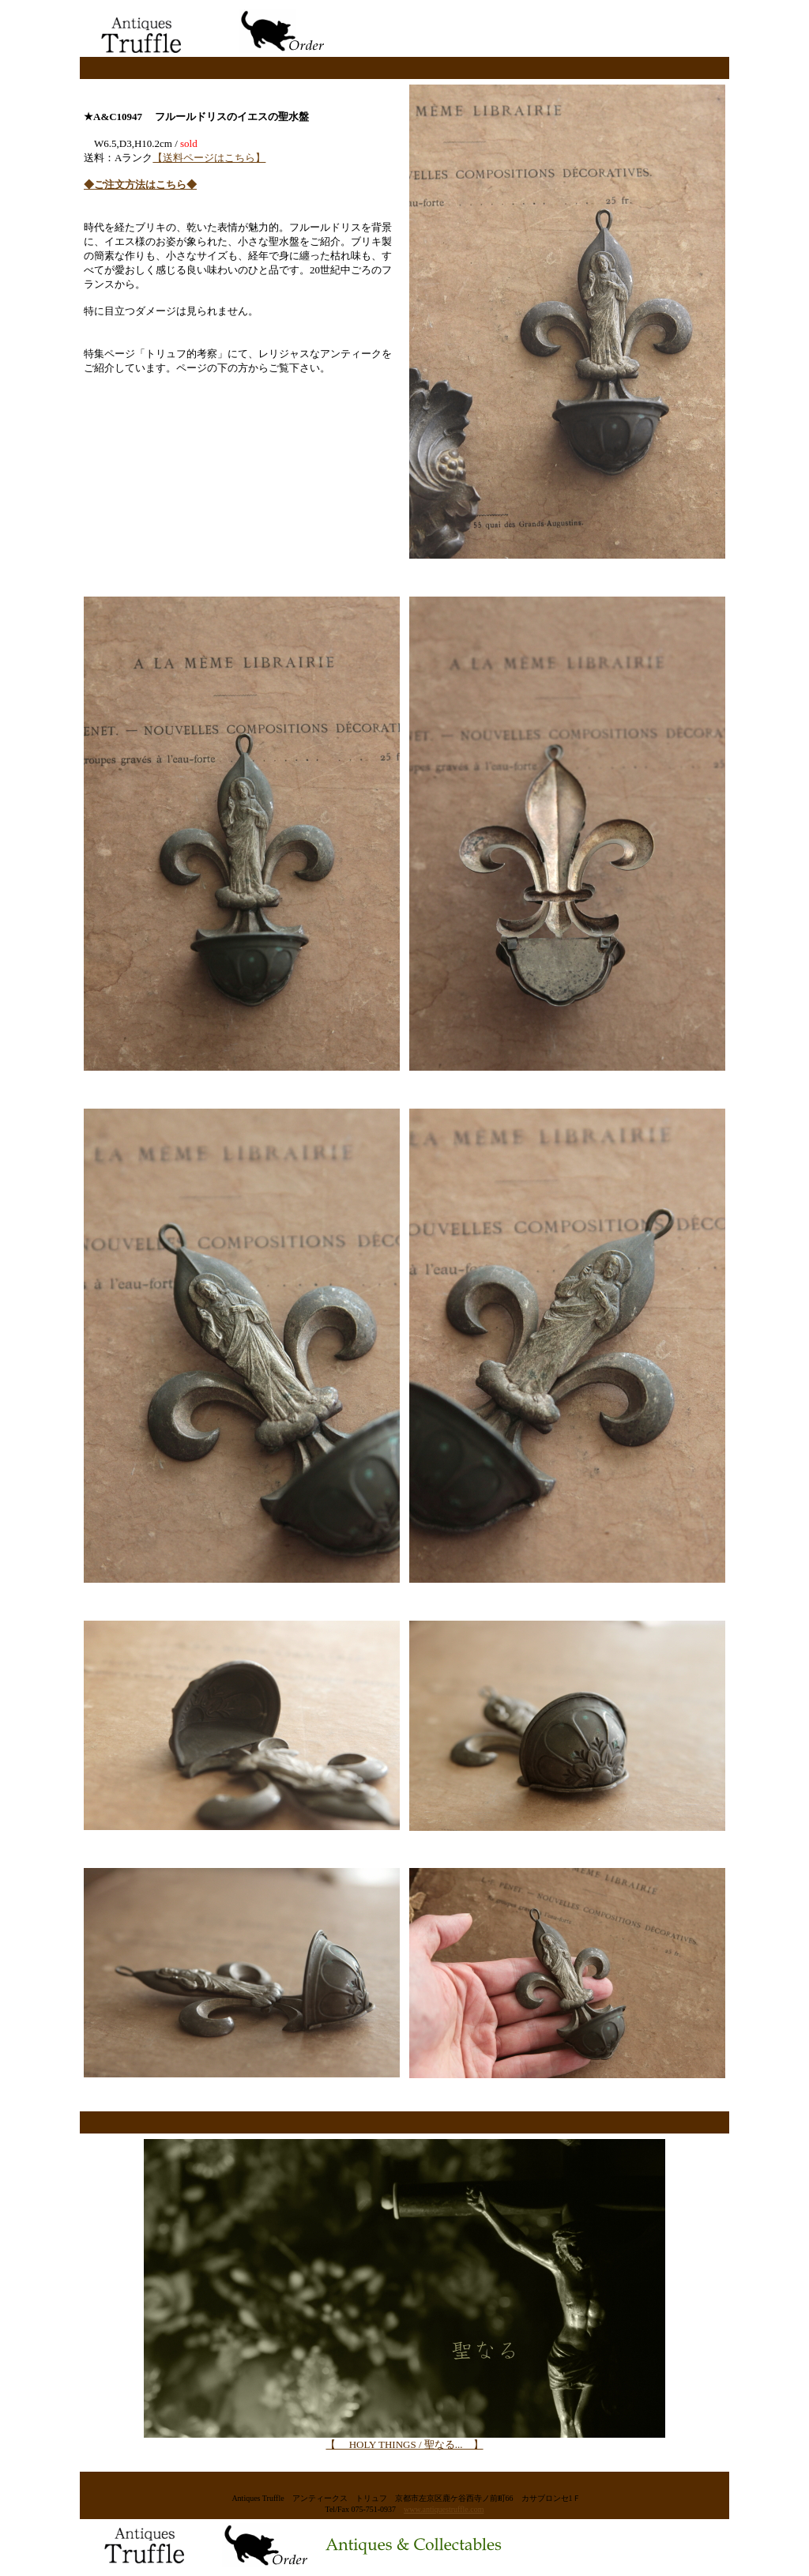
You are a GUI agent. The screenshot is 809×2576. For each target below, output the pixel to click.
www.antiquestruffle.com (444, 2509)
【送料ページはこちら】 (208, 158)
